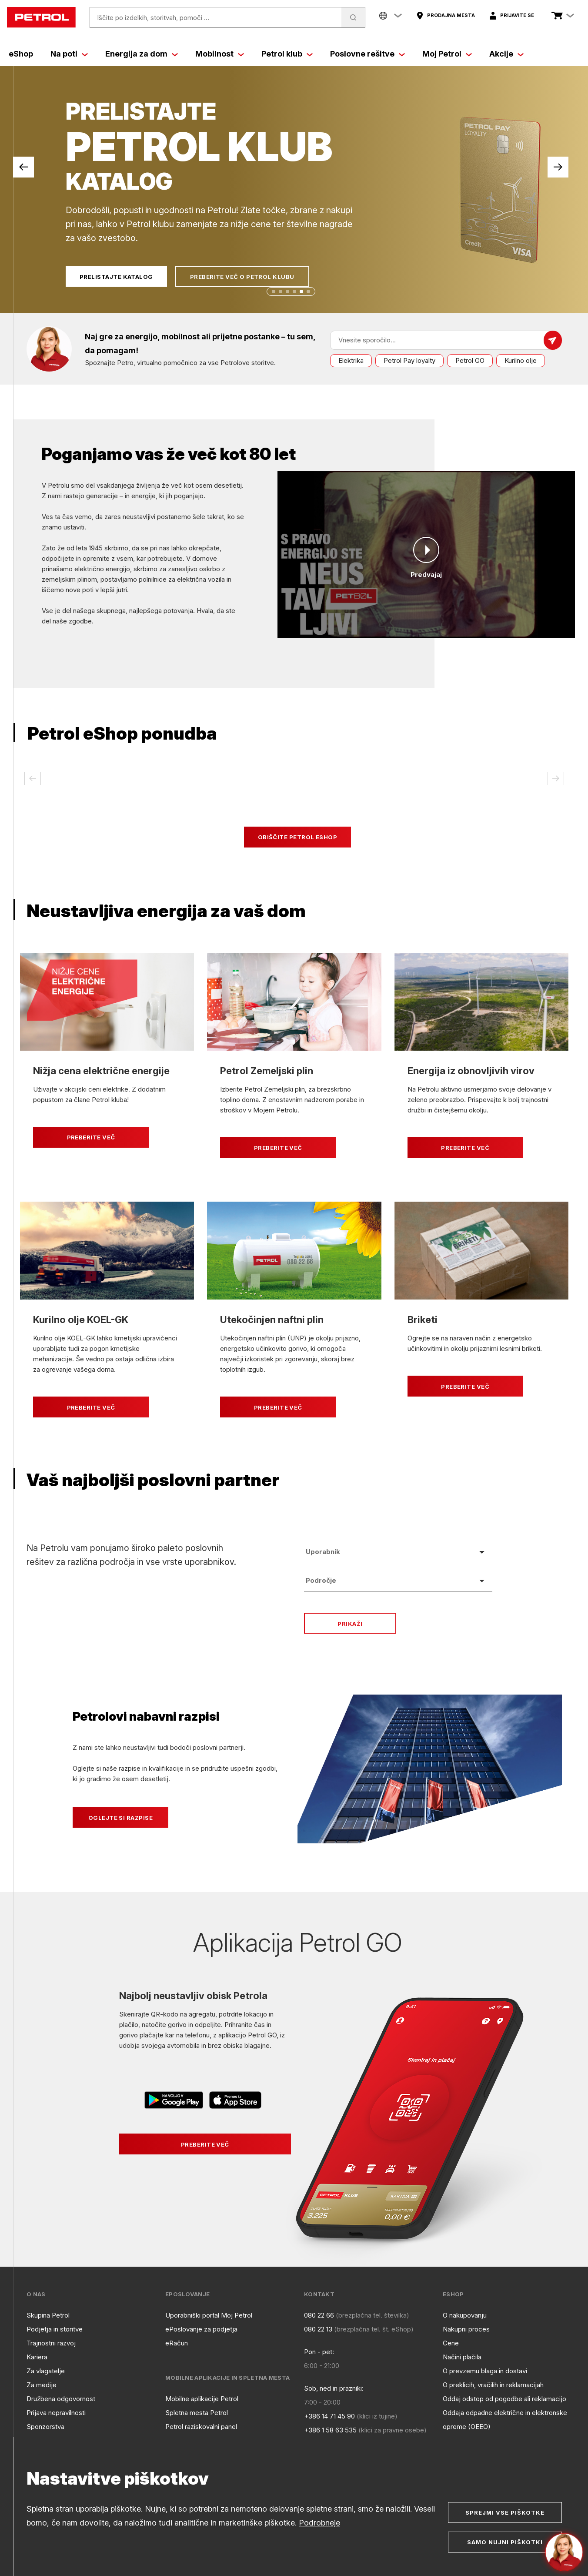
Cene (451, 2343)
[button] (273, 291)
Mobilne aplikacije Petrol (201, 2399)
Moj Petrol (447, 53)
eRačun (176, 2343)
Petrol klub (287, 53)
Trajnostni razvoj (51, 2343)
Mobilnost (219, 53)
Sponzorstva (45, 2426)
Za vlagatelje (46, 2371)
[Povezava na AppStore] (235, 2101)
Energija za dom (141, 53)
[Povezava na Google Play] (174, 2101)
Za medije (42, 2385)
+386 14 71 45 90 (329, 2416)
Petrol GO (469, 360)
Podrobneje (319, 2522)
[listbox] (398, 1552)
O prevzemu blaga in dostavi (485, 2371)
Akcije (506, 53)
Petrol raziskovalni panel (201, 2426)
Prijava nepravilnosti (56, 2413)
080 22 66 (319, 2315)
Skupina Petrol (48, 2315)
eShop (21, 53)
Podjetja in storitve (55, 2329)
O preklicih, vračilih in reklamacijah (493, 2385)
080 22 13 (318, 2329)
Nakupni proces (466, 2329)
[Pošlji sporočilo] (553, 340)
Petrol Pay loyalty (409, 360)
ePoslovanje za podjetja (201, 2329)
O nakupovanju (465, 2315)
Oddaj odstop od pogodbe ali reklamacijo (504, 2399)
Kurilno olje (520, 360)
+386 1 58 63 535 (330, 2430)
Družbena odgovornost (61, 2399)
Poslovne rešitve (367, 53)
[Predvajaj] (426, 550)
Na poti (69, 53)
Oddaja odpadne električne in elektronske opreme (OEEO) (505, 2420)
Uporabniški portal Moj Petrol (208, 2315)
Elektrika (351, 360)
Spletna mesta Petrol (196, 2413)
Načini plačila (462, 2357)
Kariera (37, 2357)
